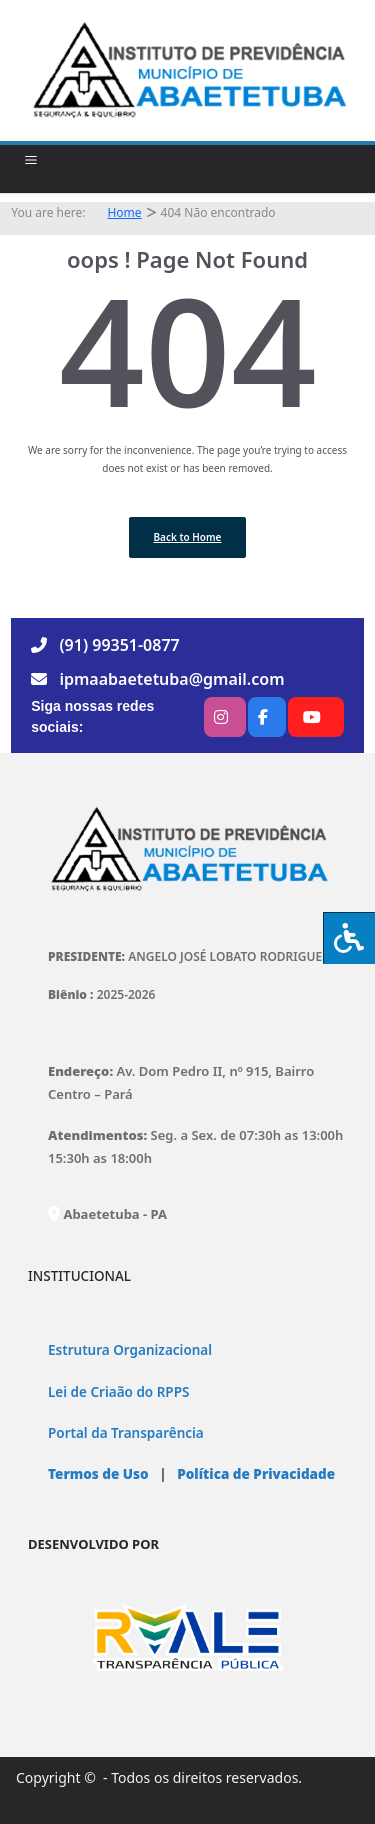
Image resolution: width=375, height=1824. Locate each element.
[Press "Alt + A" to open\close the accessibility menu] (349, 938)
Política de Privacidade (254, 1474)
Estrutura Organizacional (130, 1350)
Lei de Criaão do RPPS (118, 1392)
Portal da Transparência (126, 1433)
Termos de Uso (98, 1474)
